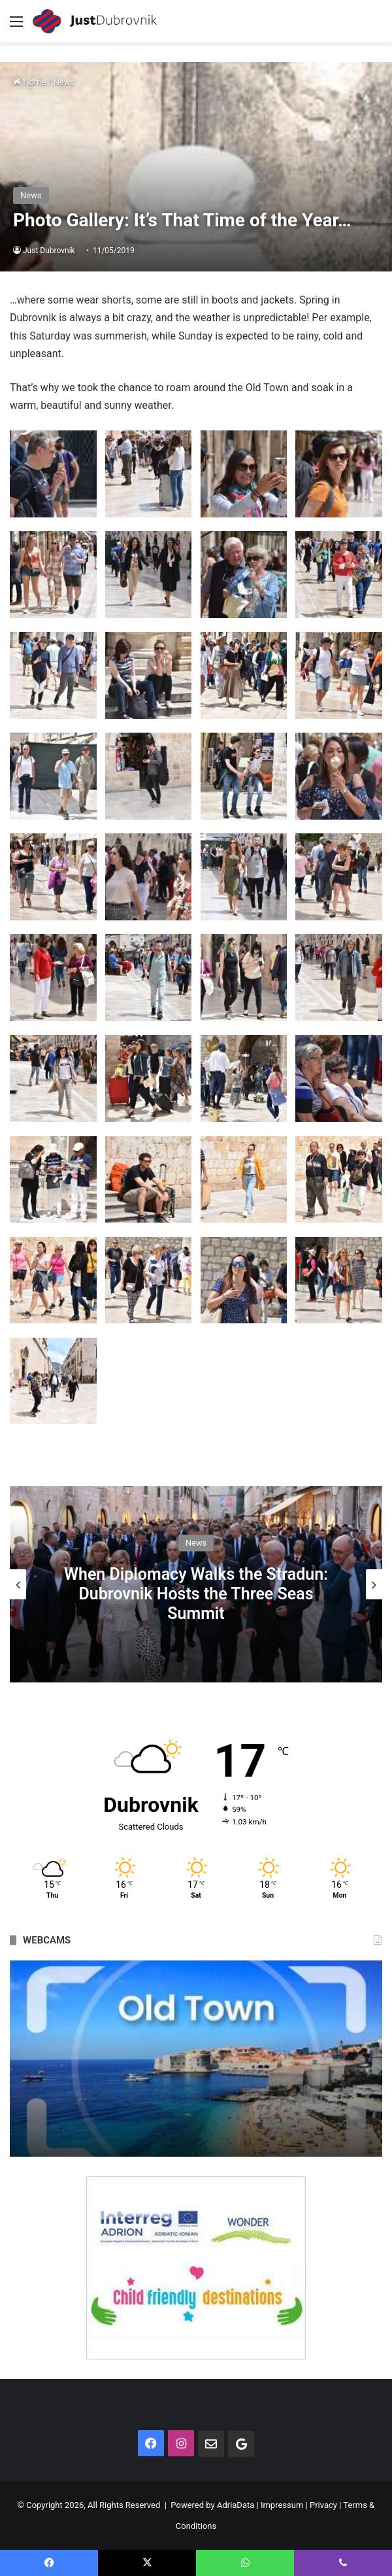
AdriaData (235, 2505)
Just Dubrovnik (49, 250)
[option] (196, 1584)
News (196, 1542)
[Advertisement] (196, 140)
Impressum (282, 2505)
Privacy (323, 2505)
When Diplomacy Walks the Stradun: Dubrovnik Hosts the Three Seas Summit (196, 1593)
